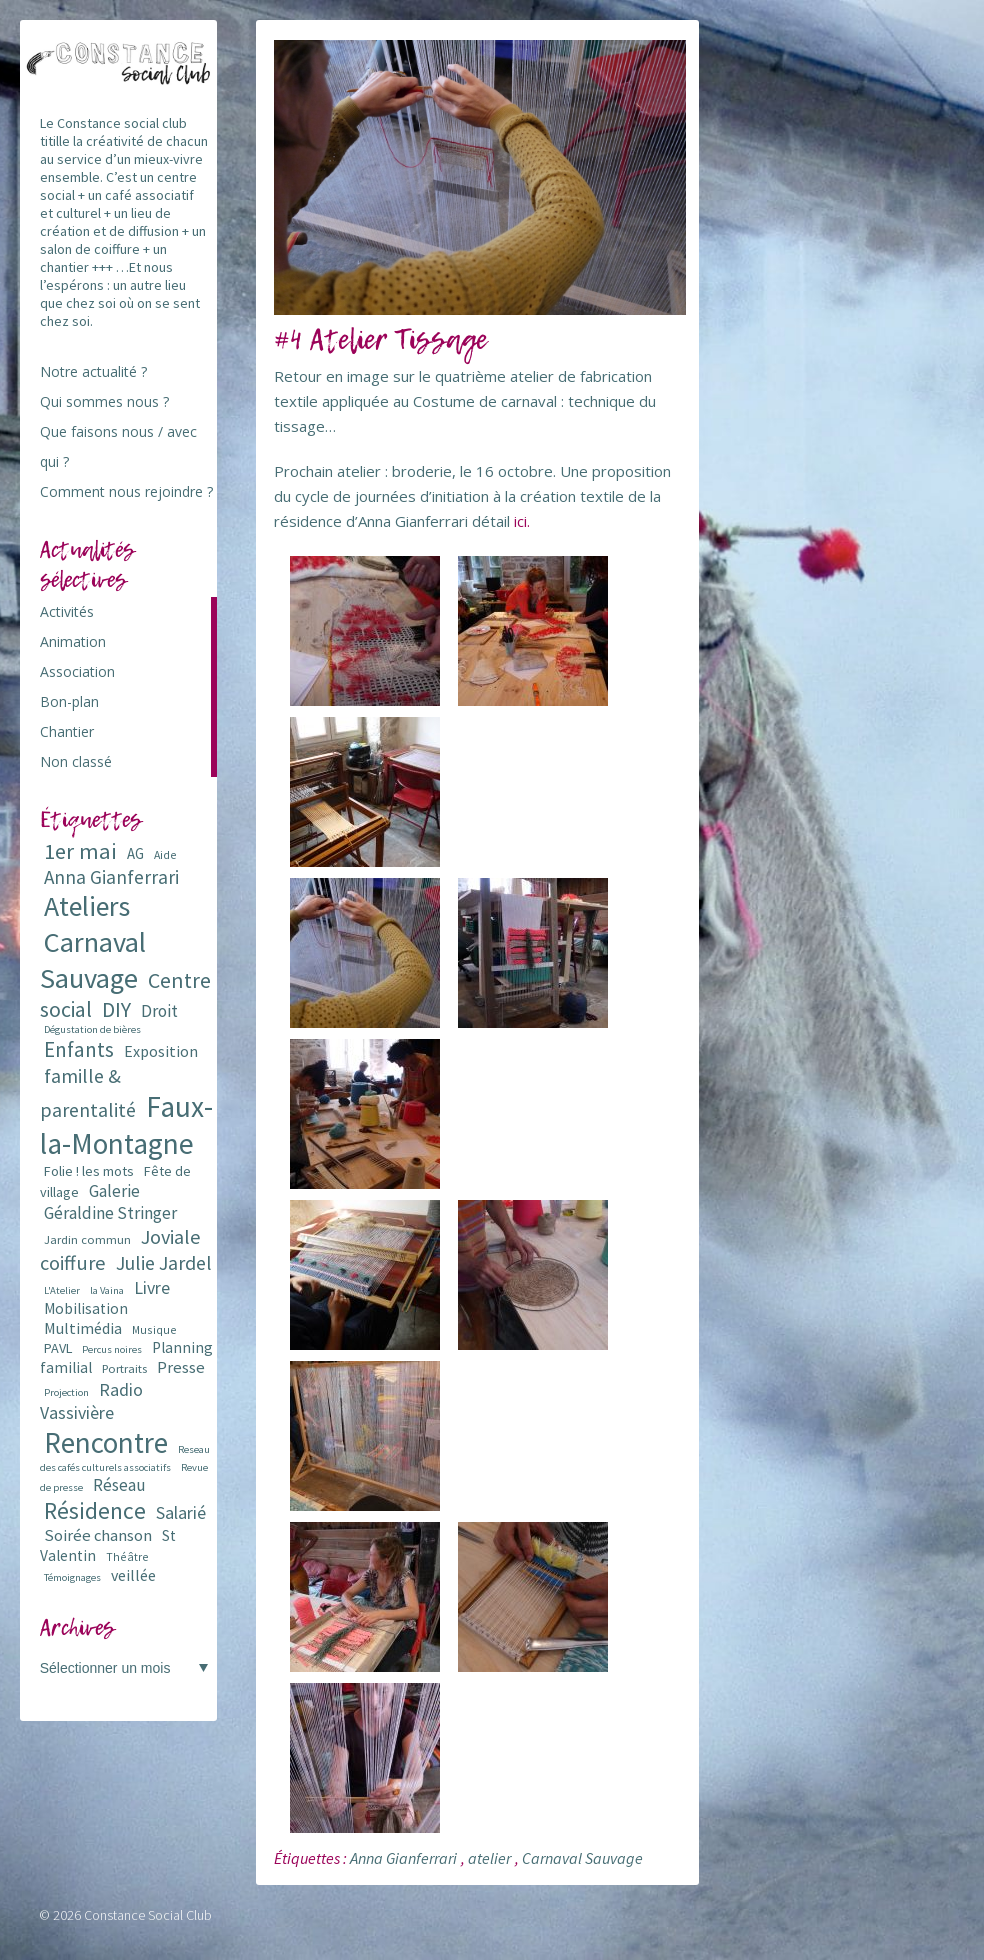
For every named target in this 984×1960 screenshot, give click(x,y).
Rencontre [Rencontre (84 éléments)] (106, 1442)
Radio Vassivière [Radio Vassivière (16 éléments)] (91, 1401)
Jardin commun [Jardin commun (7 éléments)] (87, 1239)
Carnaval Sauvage (582, 1858)
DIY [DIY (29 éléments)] (116, 1009)
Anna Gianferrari (403, 1858)
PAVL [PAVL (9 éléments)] (58, 1348)
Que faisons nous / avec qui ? (118, 446)
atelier (489, 1858)
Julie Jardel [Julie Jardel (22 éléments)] (164, 1262)
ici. (522, 521)
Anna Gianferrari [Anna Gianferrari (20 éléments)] (111, 877)
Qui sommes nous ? (104, 401)
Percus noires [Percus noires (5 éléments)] (112, 1349)
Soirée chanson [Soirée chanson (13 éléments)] (98, 1535)
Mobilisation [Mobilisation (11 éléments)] (86, 1308)
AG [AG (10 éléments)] (135, 853)
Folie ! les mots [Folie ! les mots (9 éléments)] (89, 1171)
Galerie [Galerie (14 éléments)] (114, 1191)
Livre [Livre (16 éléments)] (152, 1287)
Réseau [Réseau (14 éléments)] (119, 1485)
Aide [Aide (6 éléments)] (165, 854)
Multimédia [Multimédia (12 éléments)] (83, 1328)
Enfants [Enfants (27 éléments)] (79, 1049)
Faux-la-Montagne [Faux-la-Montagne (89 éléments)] (126, 1125)
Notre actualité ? (93, 371)
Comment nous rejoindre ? (126, 491)
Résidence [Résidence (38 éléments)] (95, 1510)
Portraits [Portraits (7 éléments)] (124, 1368)
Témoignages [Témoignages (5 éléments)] (72, 1577)
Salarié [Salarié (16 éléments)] (181, 1512)
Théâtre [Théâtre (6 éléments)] (127, 1556)
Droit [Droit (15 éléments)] (159, 1011)
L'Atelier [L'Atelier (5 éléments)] (62, 1290)
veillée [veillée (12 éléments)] (133, 1575)
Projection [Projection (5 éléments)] (66, 1392)
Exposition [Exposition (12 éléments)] (161, 1051)
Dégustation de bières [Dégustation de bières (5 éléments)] (92, 1029)
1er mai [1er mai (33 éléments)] (80, 851)
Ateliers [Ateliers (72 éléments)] (87, 906)
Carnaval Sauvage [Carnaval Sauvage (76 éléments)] (93, 960)
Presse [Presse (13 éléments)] (181, 1367)
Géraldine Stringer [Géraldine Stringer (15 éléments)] (110, 1213)
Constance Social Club (148, 1915)
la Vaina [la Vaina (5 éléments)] (107, 1290)
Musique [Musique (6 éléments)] (154, 1329)
